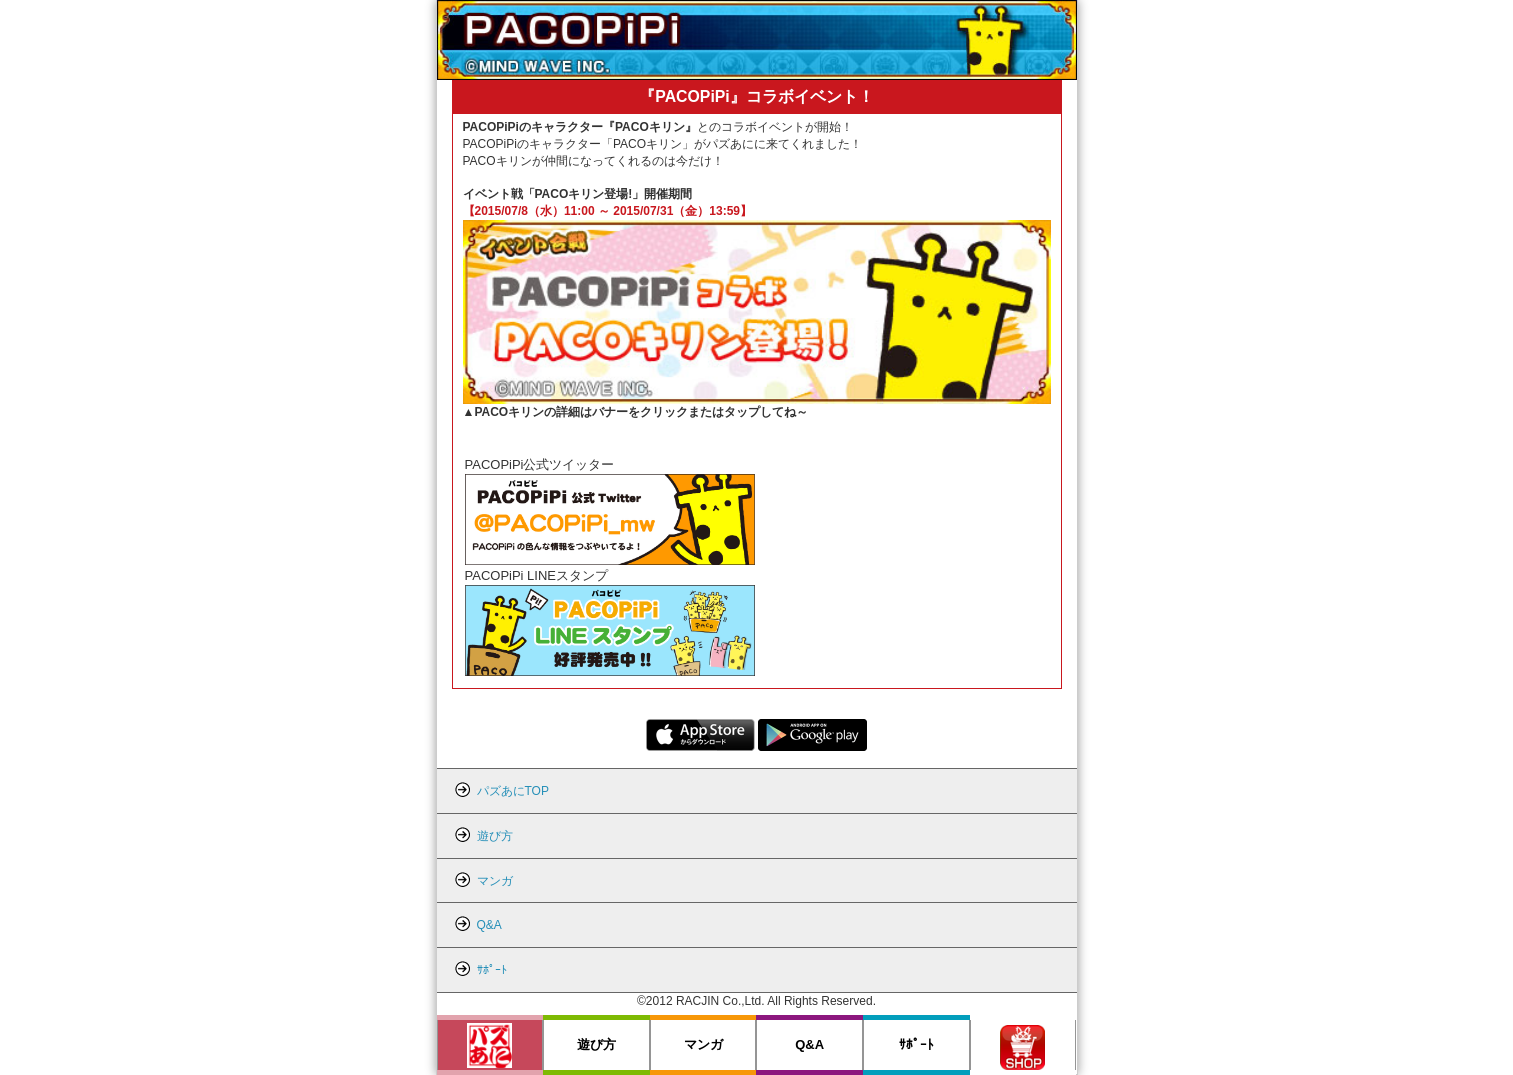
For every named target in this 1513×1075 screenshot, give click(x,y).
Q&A (809, 1044)
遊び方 (596, 1044)
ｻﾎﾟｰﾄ (916, 1044)
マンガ (703, 1044)
